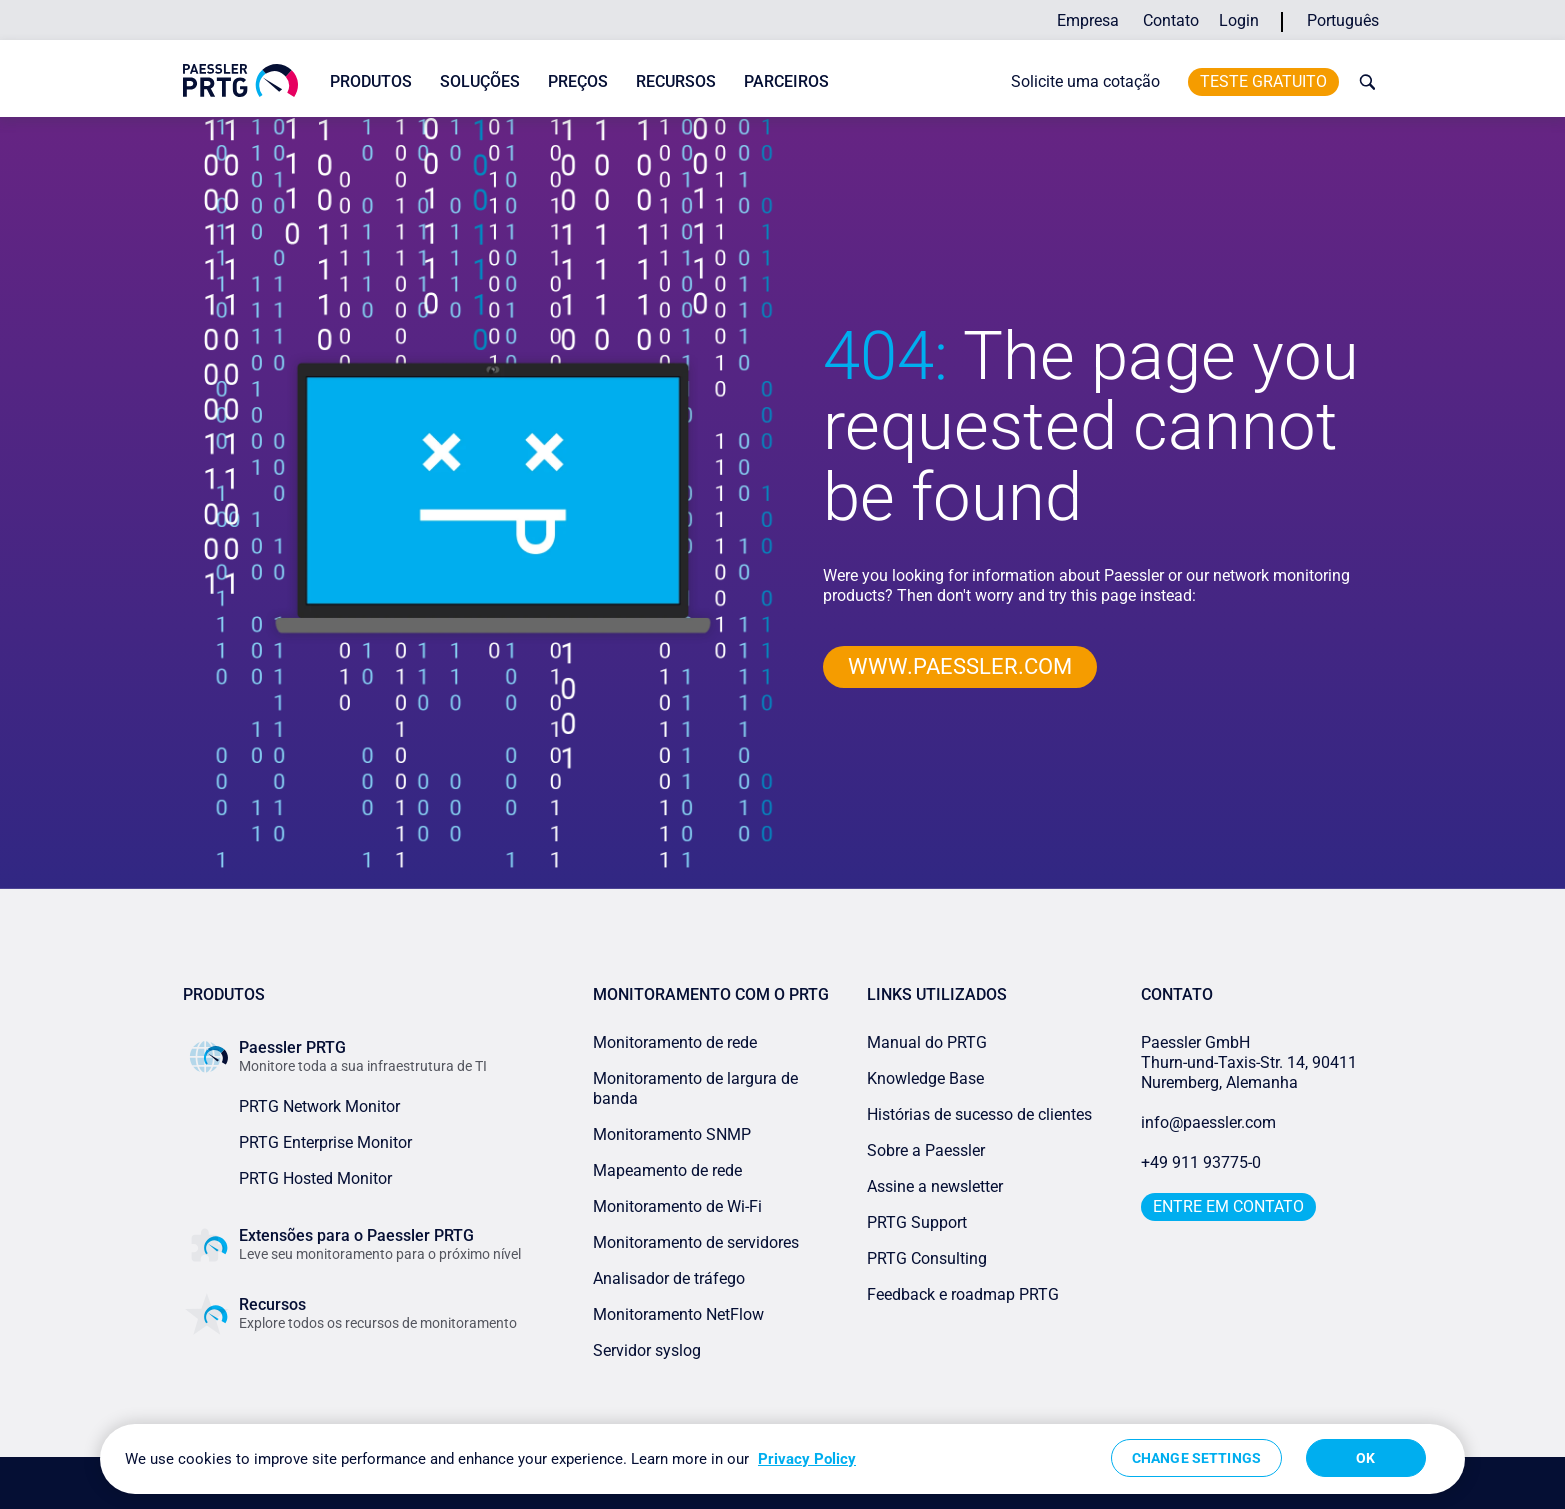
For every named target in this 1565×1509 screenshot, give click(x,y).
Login (1239, 20)
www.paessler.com (960, 666)
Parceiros (786, 81)
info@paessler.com (1208, 1122)
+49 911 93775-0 (1201, 1162)
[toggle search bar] (1363, 82)
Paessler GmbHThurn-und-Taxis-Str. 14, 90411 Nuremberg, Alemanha (1249, 1062)
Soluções (480, 81)
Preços (578, 81)
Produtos (371, 81)
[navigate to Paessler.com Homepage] (240, 80)
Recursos (676, 81)
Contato (1171, 20)
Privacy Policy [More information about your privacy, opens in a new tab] (807, 1459)
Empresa (1088, 20)
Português (1343, 20)
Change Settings (1196, 1458)
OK (1365, 1458)
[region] (782, 1459)
